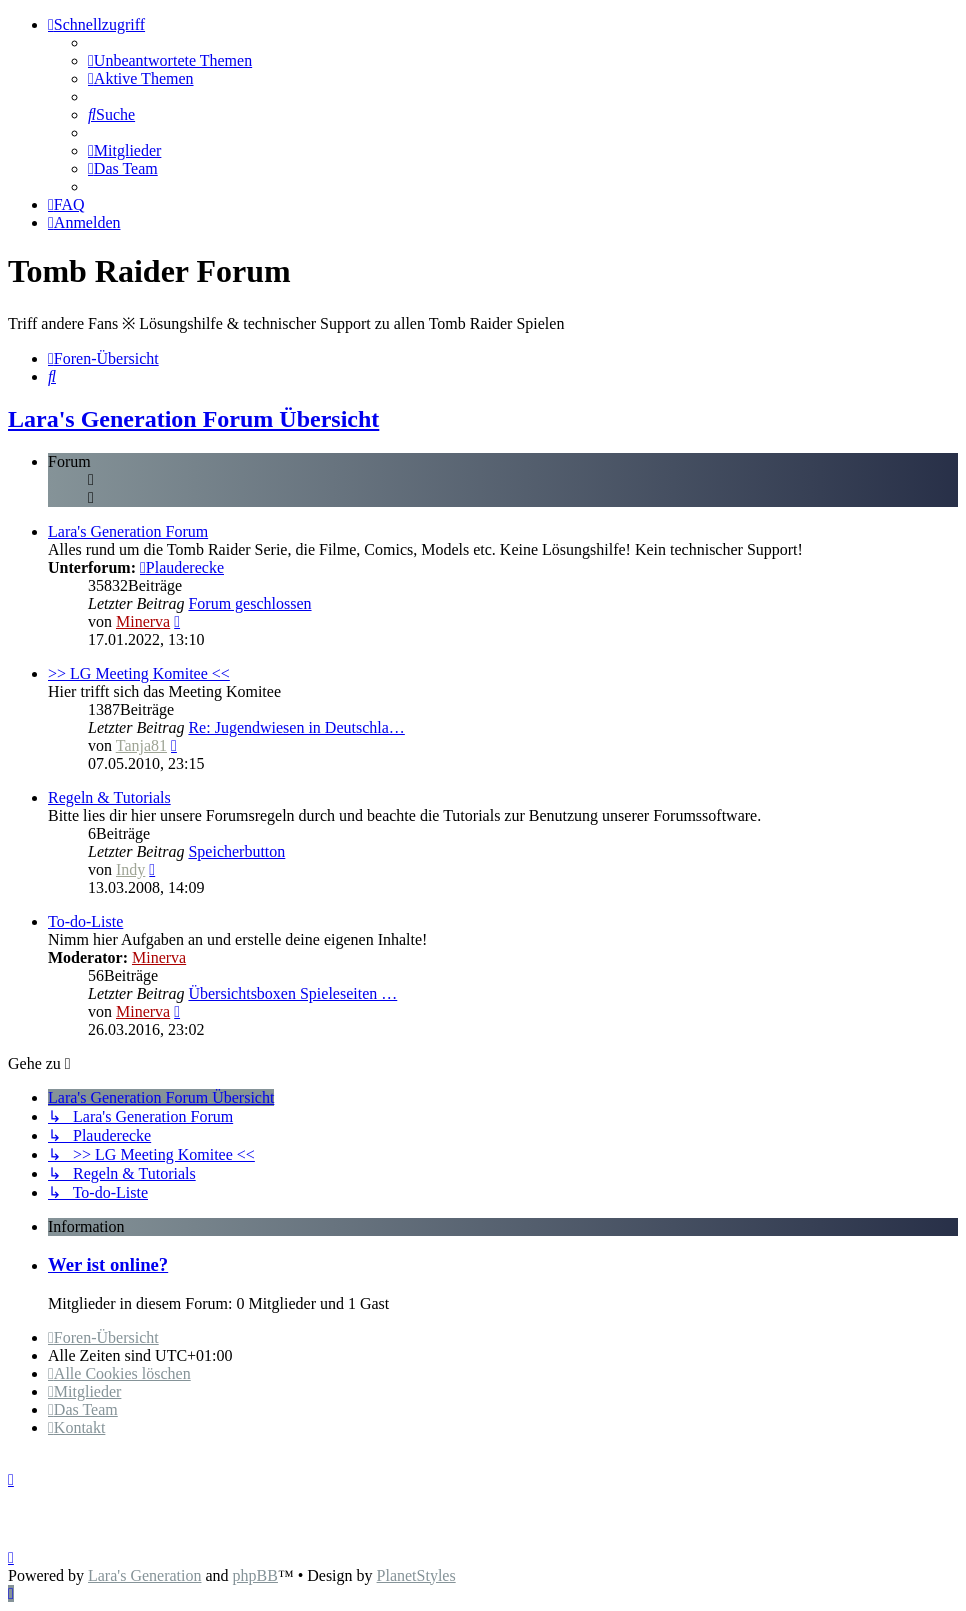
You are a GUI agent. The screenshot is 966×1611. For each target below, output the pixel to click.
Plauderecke (182, 567)
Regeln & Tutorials (109, 797)
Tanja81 (141, 745)
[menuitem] (170, 60)
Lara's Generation (145, 1575)
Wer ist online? (108, 1264)
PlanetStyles (416, 1575)
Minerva (143, 621)
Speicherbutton (236, 851)
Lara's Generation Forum (128, 531)
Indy (130, 869)
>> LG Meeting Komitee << (139, 673)
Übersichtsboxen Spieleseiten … (292, 993)
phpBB (255, 1575)
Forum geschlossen (249, 603)
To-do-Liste (85, 921)
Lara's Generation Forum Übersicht (193, 419)
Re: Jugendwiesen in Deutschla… (296, 727)
